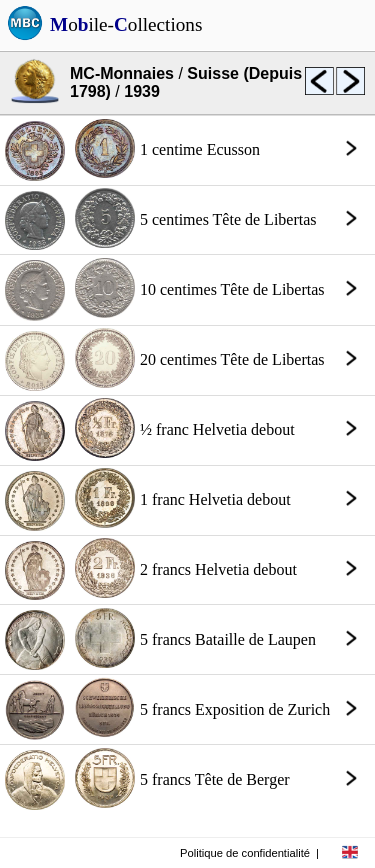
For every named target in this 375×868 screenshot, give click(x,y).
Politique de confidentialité (245, 853)
